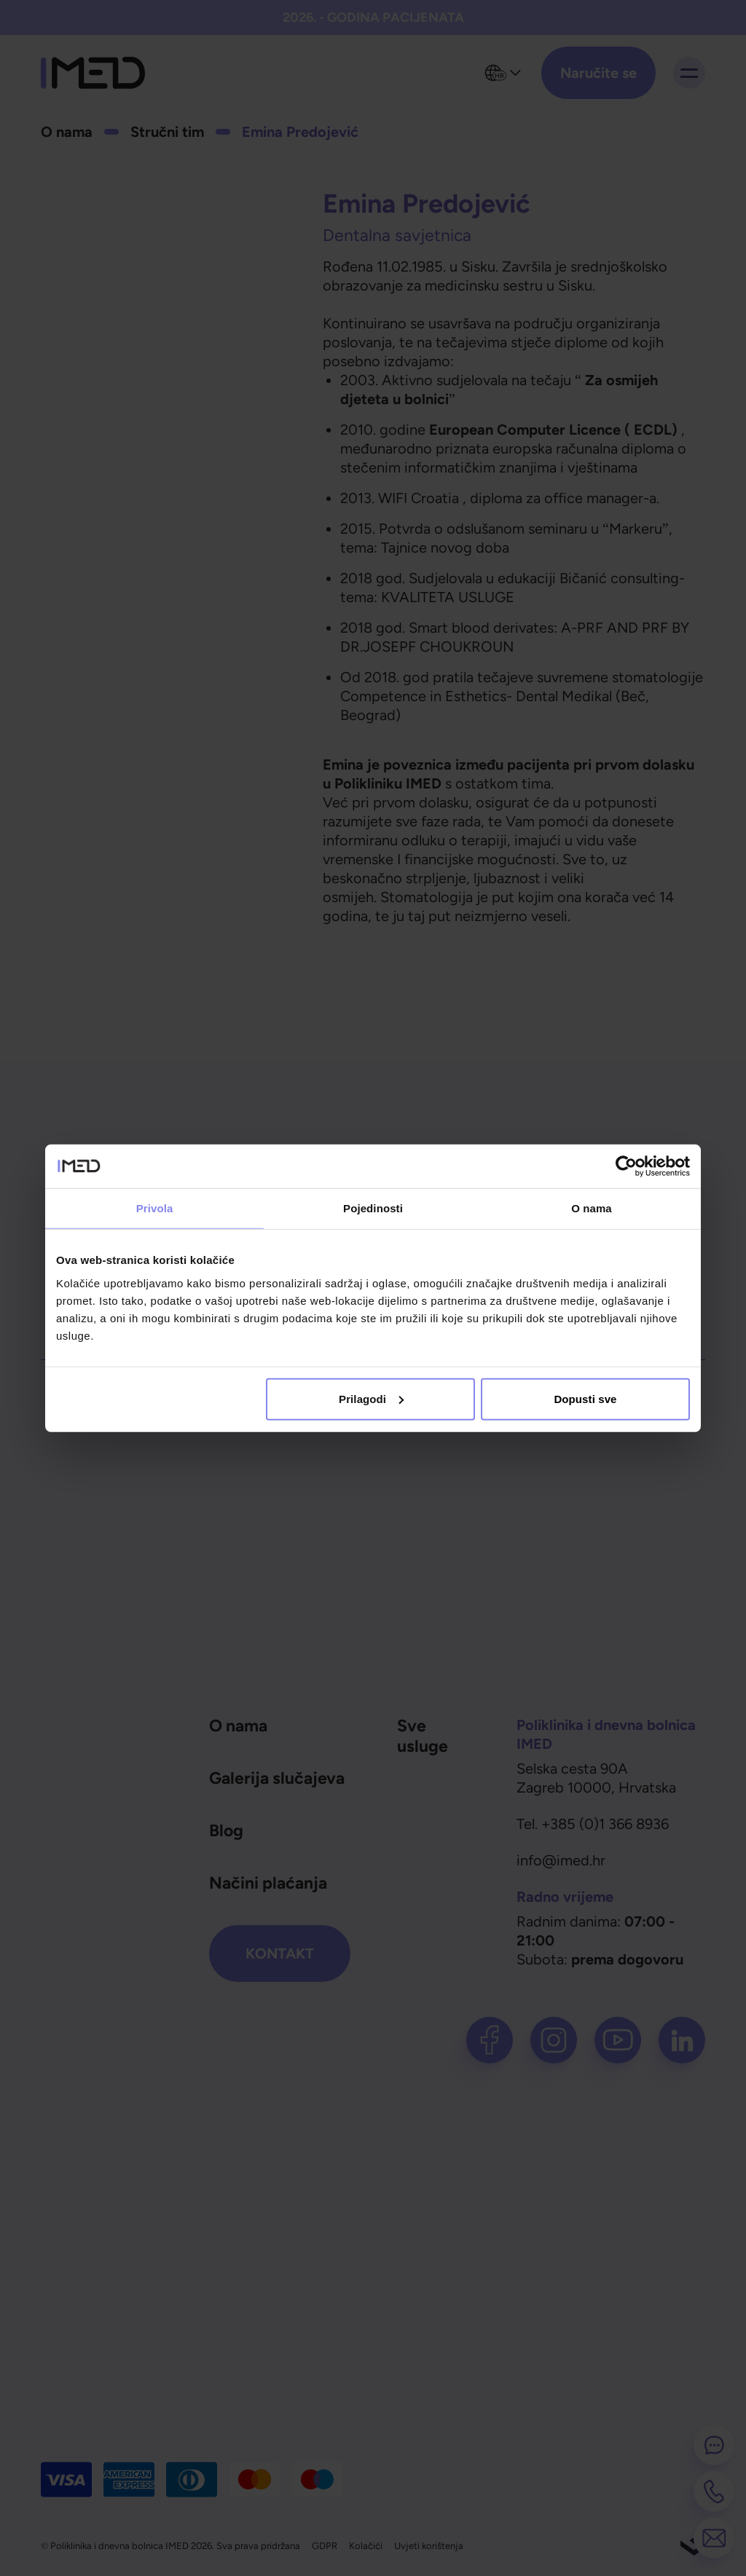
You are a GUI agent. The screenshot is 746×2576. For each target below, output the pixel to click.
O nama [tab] (591, 1208)
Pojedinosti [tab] (373, 1208)
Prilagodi (371, 1398)
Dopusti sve (585, 1398)
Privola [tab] (154, 1208)
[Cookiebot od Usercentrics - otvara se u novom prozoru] (626, 1166)
